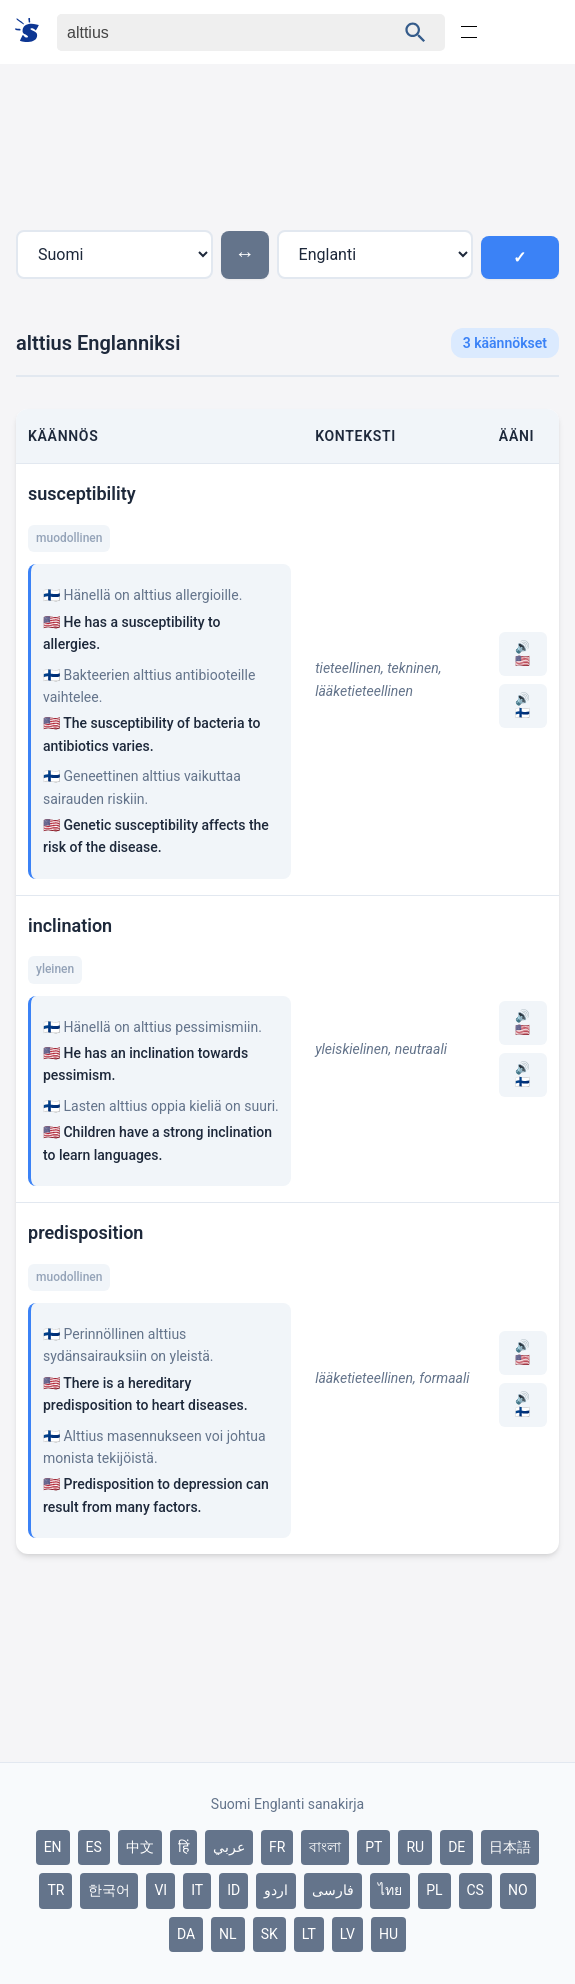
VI (160, 1890)
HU (388, 1934)
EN (53, 1847)
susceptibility (82, 493)
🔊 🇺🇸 (522, 654)
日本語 (510, 1847)
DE (456, 1847)
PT (373, 1847)
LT (309, 1934)
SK (269, 1934)
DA (186, 1934)
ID (233, 1890)
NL (228, 1934)
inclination (70, 925)
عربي (229, 1847)
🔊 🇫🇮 (522, 706)
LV (347, 1934)
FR (277, 1847)
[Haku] (208, 32)
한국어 (109, 1890)
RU (415, 1847)
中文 (140, 1847)
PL (434, 1890)
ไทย (390, 1890)
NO (518, 1890)
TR (55, 1890)
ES (94, 1847)
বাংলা (325, 1847)
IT (197, 1890)
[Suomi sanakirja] (33, 31)
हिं (183, 1847)
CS (475, 1890)
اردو (276, 1890)
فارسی (333, 1890)
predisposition (85, 1232)
